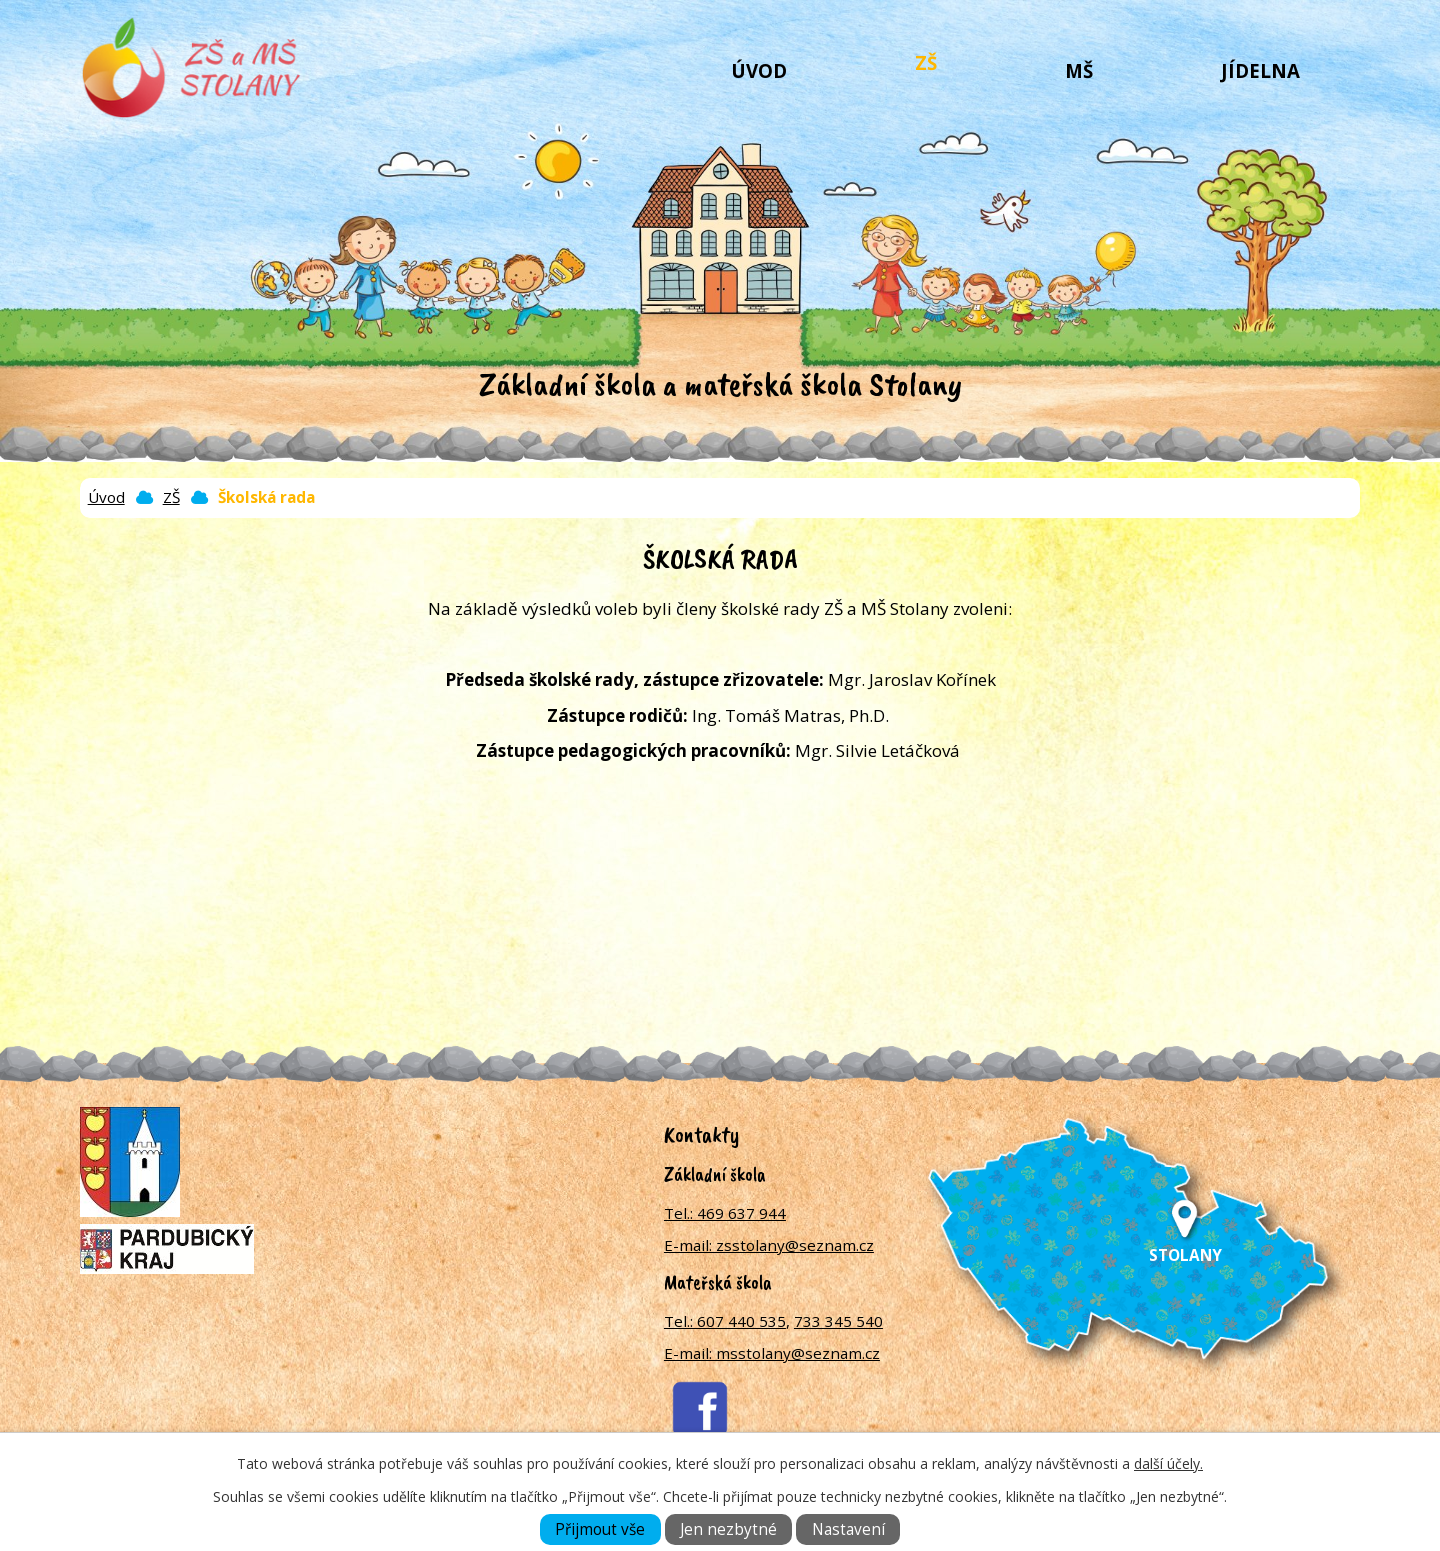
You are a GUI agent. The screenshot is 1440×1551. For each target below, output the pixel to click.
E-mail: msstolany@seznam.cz (772, 1353)
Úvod (759, 70)
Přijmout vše (600, 1529)
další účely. (1168, 1463)
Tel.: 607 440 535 (725, 1321)
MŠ (1079, 70)
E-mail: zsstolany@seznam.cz (769, 1245)
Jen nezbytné (728, 1529)
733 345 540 (838, 1321)
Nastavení (848, 1529)
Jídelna (1260, 70)
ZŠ (926, 62)
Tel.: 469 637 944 (725, 1213)
